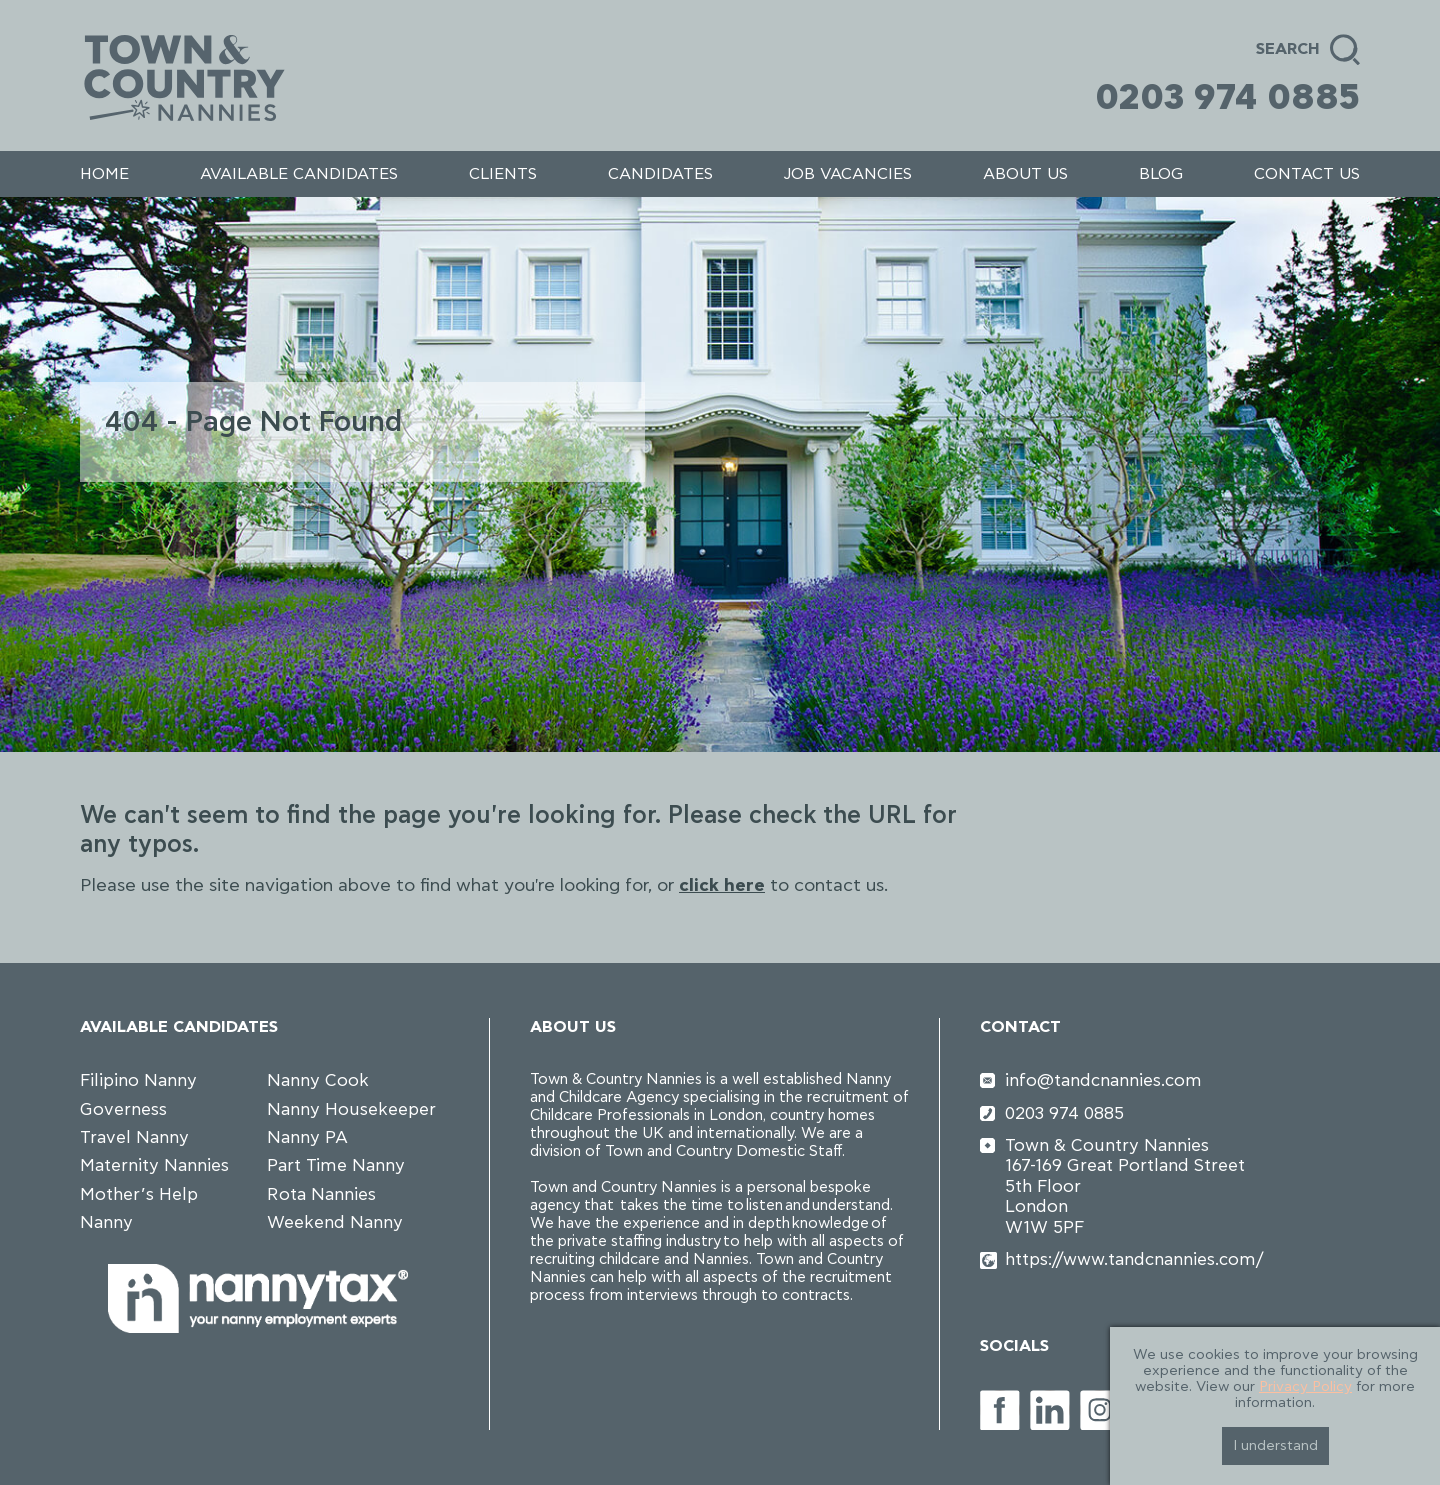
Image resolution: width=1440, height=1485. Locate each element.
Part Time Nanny (336, 1165)
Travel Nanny (134, 1137)
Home (104, 174)
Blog (1161, 174)
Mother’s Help (139, 1194)
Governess (123, 1109)
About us (1025, 174)
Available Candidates (299, 174)
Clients (503, 174)
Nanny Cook (318, 1080)
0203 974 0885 (1227, 98)
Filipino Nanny (138, 1080)
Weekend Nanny (335, 1222)
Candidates (660, 174)
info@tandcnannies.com (1103, 1080)
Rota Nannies (321, 1194)
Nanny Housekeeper (351, 1109)
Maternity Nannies (154, 1165)
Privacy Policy (1305, 1387)
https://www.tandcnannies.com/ (1134, 1259)
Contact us (1307, 174)
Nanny (106, 1222)
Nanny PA (307, 1137)
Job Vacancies (847, 174)
